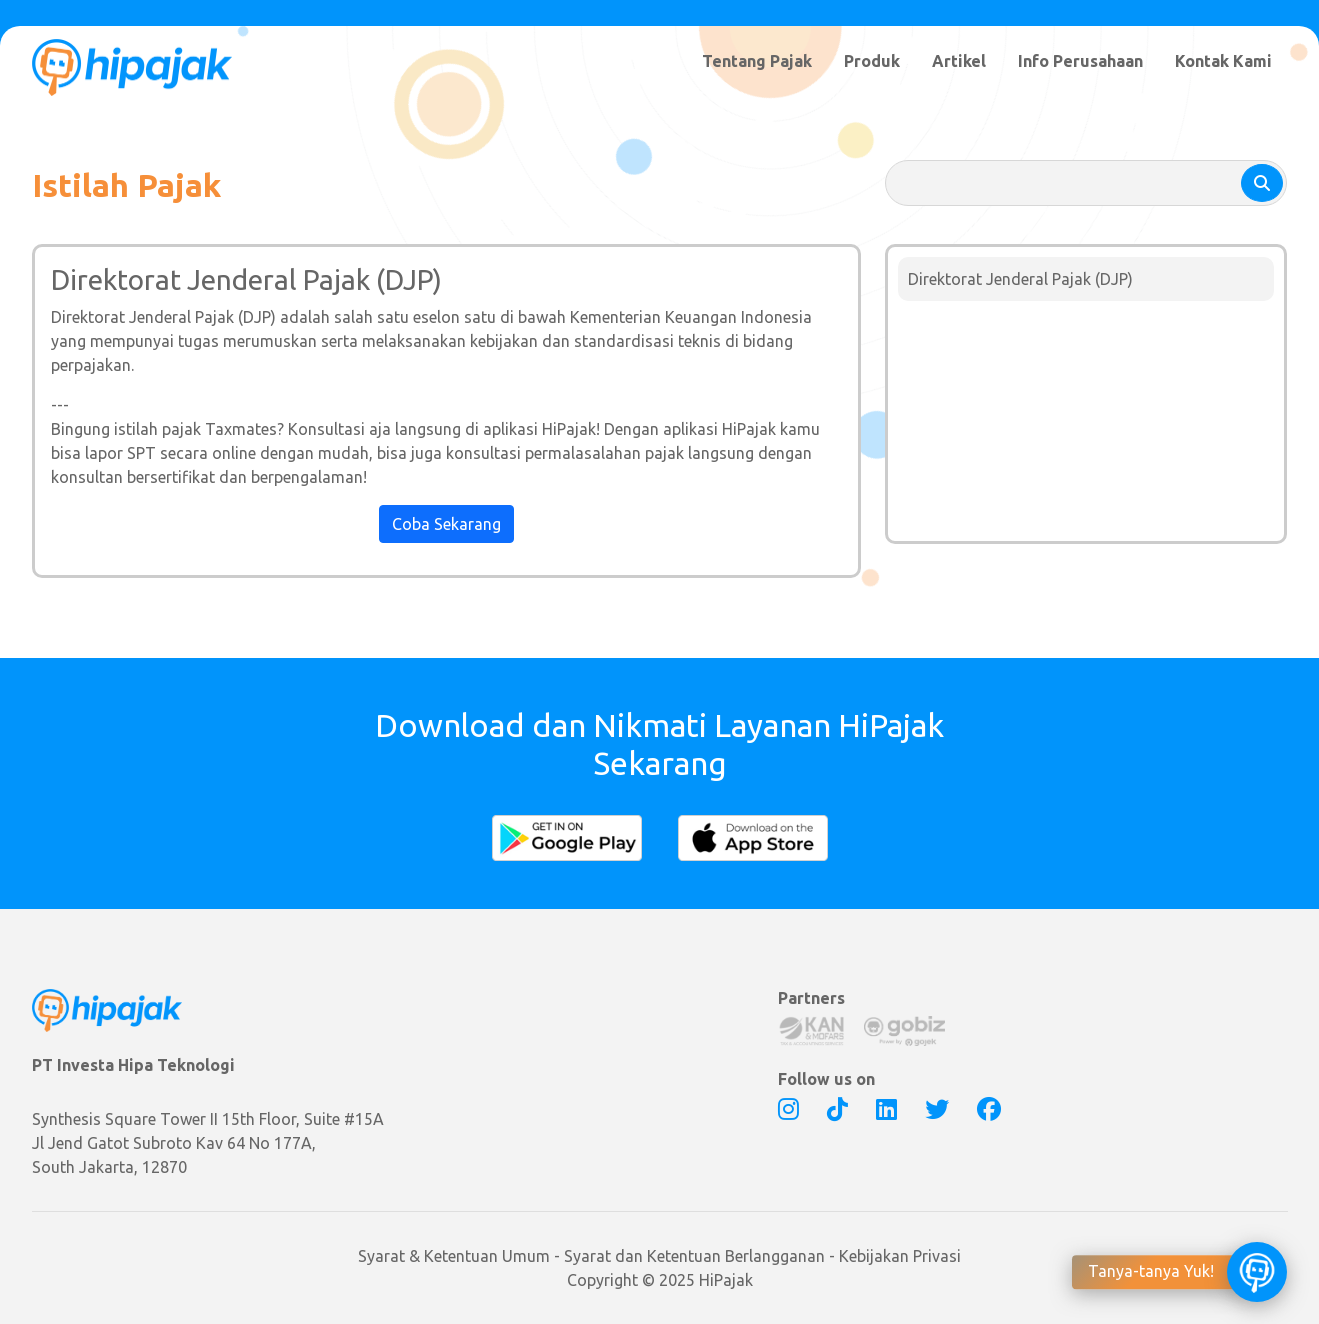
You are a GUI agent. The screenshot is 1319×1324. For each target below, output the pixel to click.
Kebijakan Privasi (900, 1256)
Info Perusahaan (1080, 61)
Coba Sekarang (446, 524)
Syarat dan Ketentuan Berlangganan (694, 1256)
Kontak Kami (1223, 61)
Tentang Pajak (757, 61)
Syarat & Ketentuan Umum (454, 1256)
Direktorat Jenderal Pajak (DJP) (1020, 279)
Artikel (959, 61)
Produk (872, 61)
